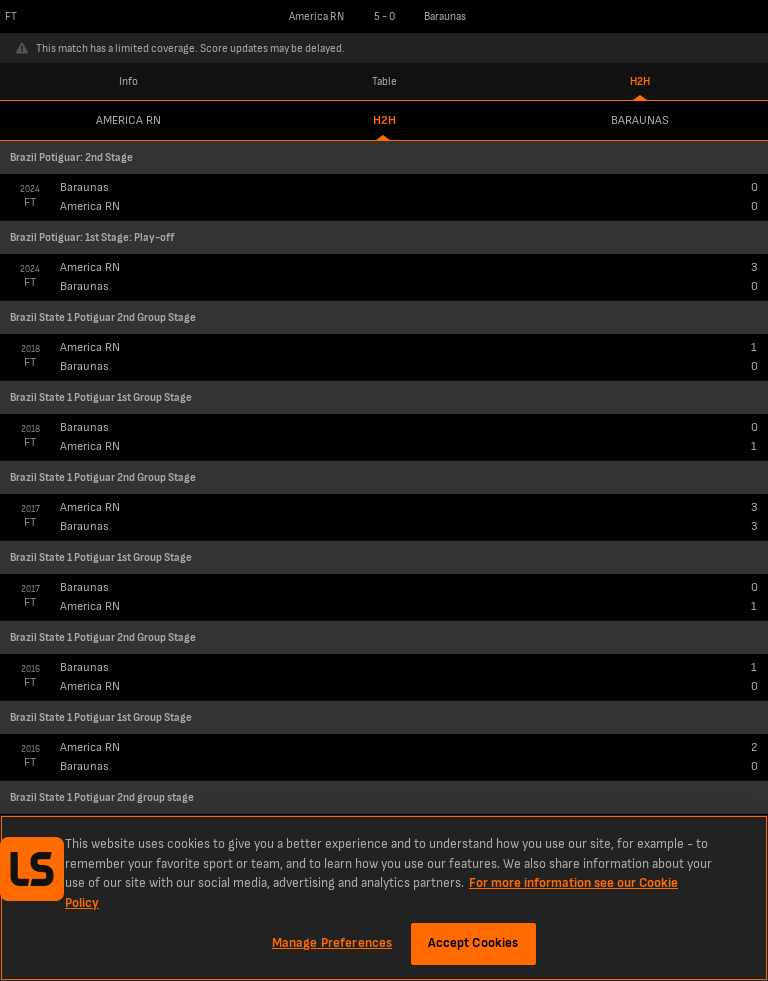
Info (128, 81)
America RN (128, 120)
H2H (640, 81)
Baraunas (640, 120)
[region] (384, 898)
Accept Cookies (473, 943)
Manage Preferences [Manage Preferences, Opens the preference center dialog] (332, 943)
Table (384, 81)
